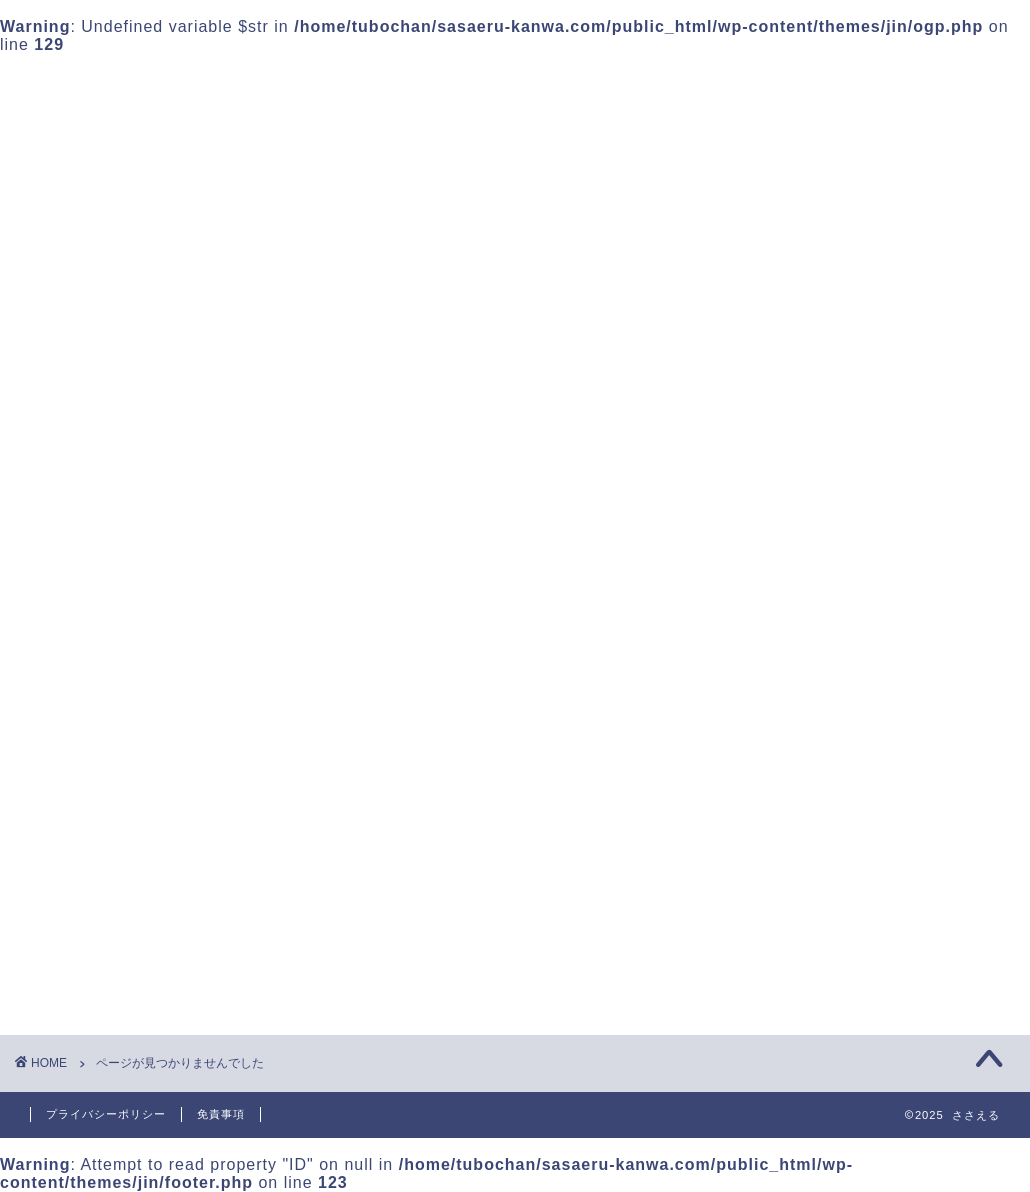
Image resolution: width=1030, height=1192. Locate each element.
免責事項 (221, 1114)
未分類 (135, 977)
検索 (751, 132)
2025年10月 (779, 603)
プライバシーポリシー (106, 1114)
